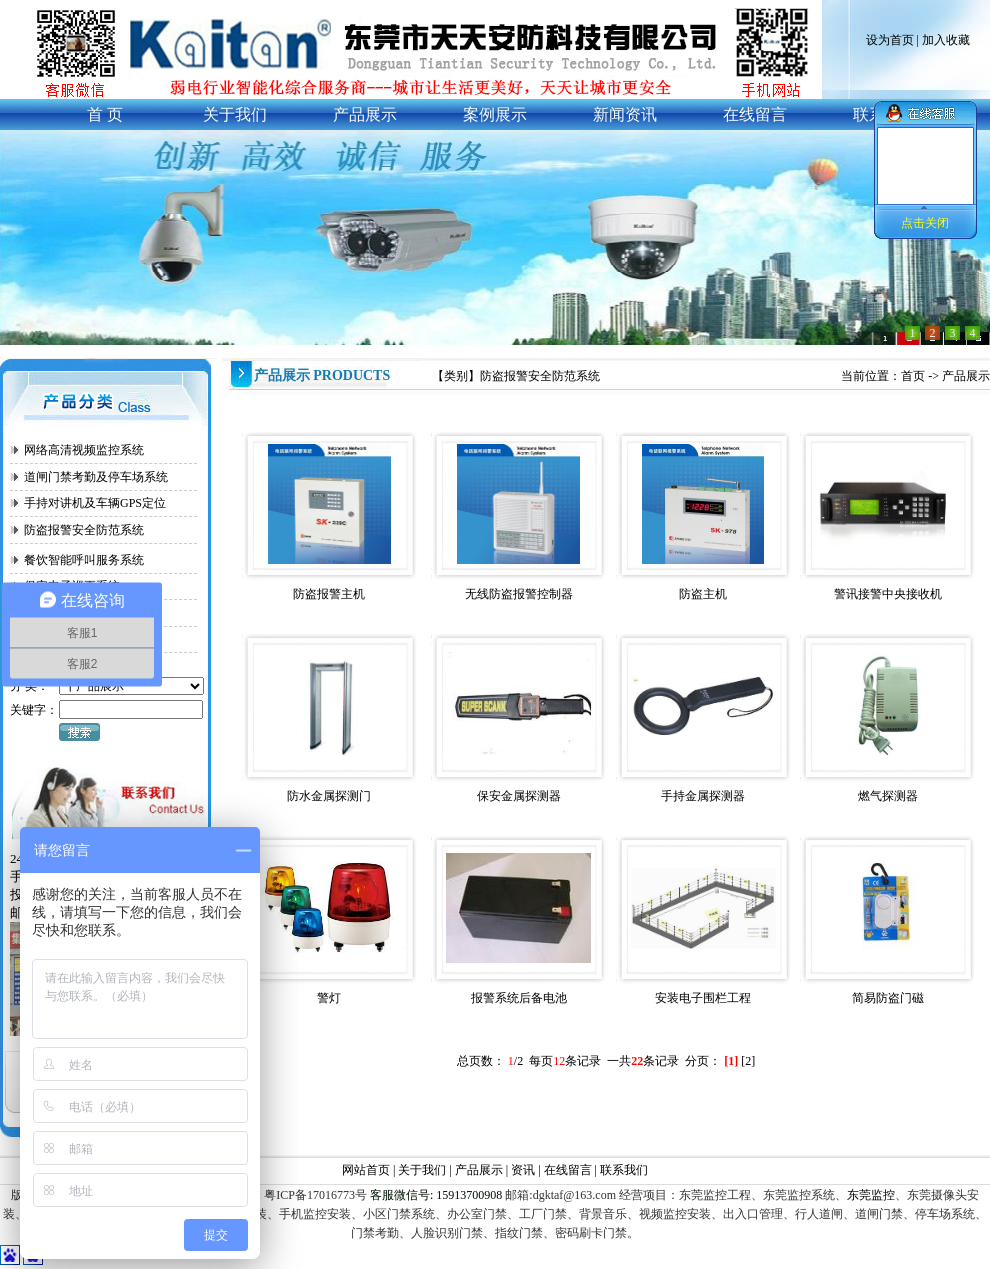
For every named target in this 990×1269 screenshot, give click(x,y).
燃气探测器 (888, 796)
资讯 (524, 1170)
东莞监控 (871, 1195)
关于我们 (422, 1170)
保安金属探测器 (519, 796)
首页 (913, 376)
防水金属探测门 (329, 796)
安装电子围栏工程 (703, 998)
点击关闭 (925, 223)
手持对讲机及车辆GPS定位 (95, 503)
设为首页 (890, 40)
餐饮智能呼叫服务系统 (84, 560)
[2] (748, 1061)
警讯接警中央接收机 (888, 594)
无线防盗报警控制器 (519, 594)
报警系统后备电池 (519, 998)
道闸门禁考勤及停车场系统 (96, 477)
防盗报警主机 (329, 594)
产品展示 (966, 376)
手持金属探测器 (703, 796)
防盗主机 (703, 594)
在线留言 (568, 1170)
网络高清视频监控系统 (84, 450)
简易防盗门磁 (888, 998)
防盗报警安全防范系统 (84, 530)
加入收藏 (946, 40)
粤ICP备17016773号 (314, 1195)
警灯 (329, 998)
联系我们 (624, 1170)
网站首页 (366, 1170)
